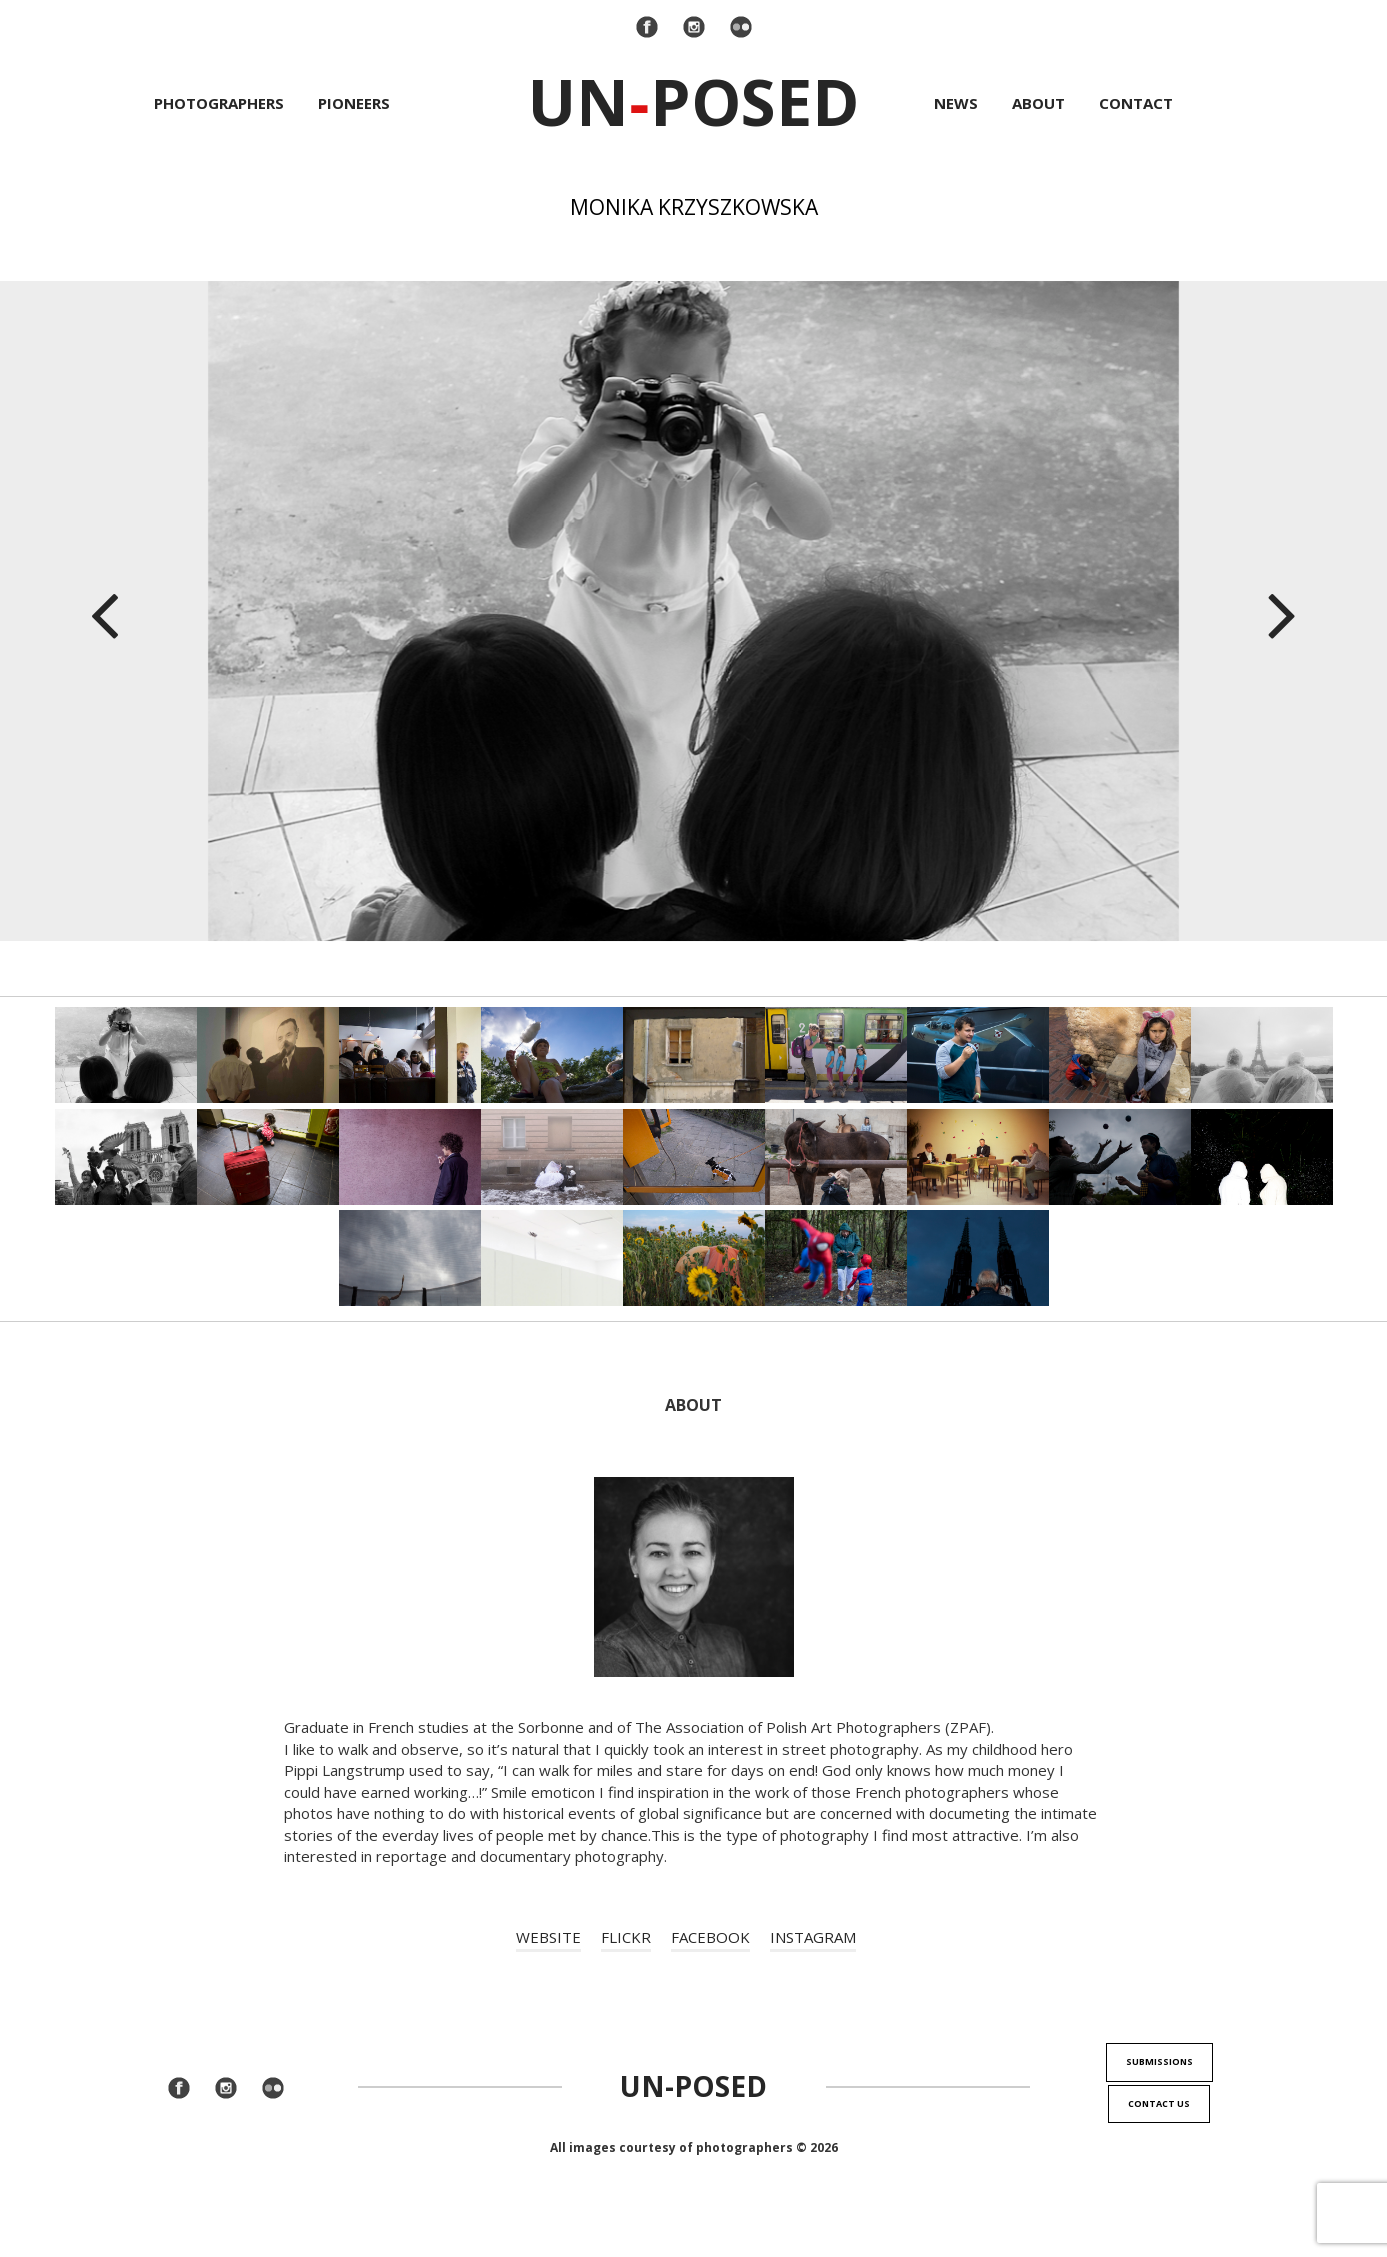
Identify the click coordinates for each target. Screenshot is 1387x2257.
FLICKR (626, 1937)
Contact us (1159, 2103)
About (1038, 103)
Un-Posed (693, 2086)
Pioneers (354, 103)
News (956, 103)
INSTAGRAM (813, 1937)
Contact (1136, 103)
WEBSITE (548, 1937)
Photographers (219, 103)
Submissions (1159, 2061)
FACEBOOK (710, 1937)
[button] (104, 611)
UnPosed (693, 101)
